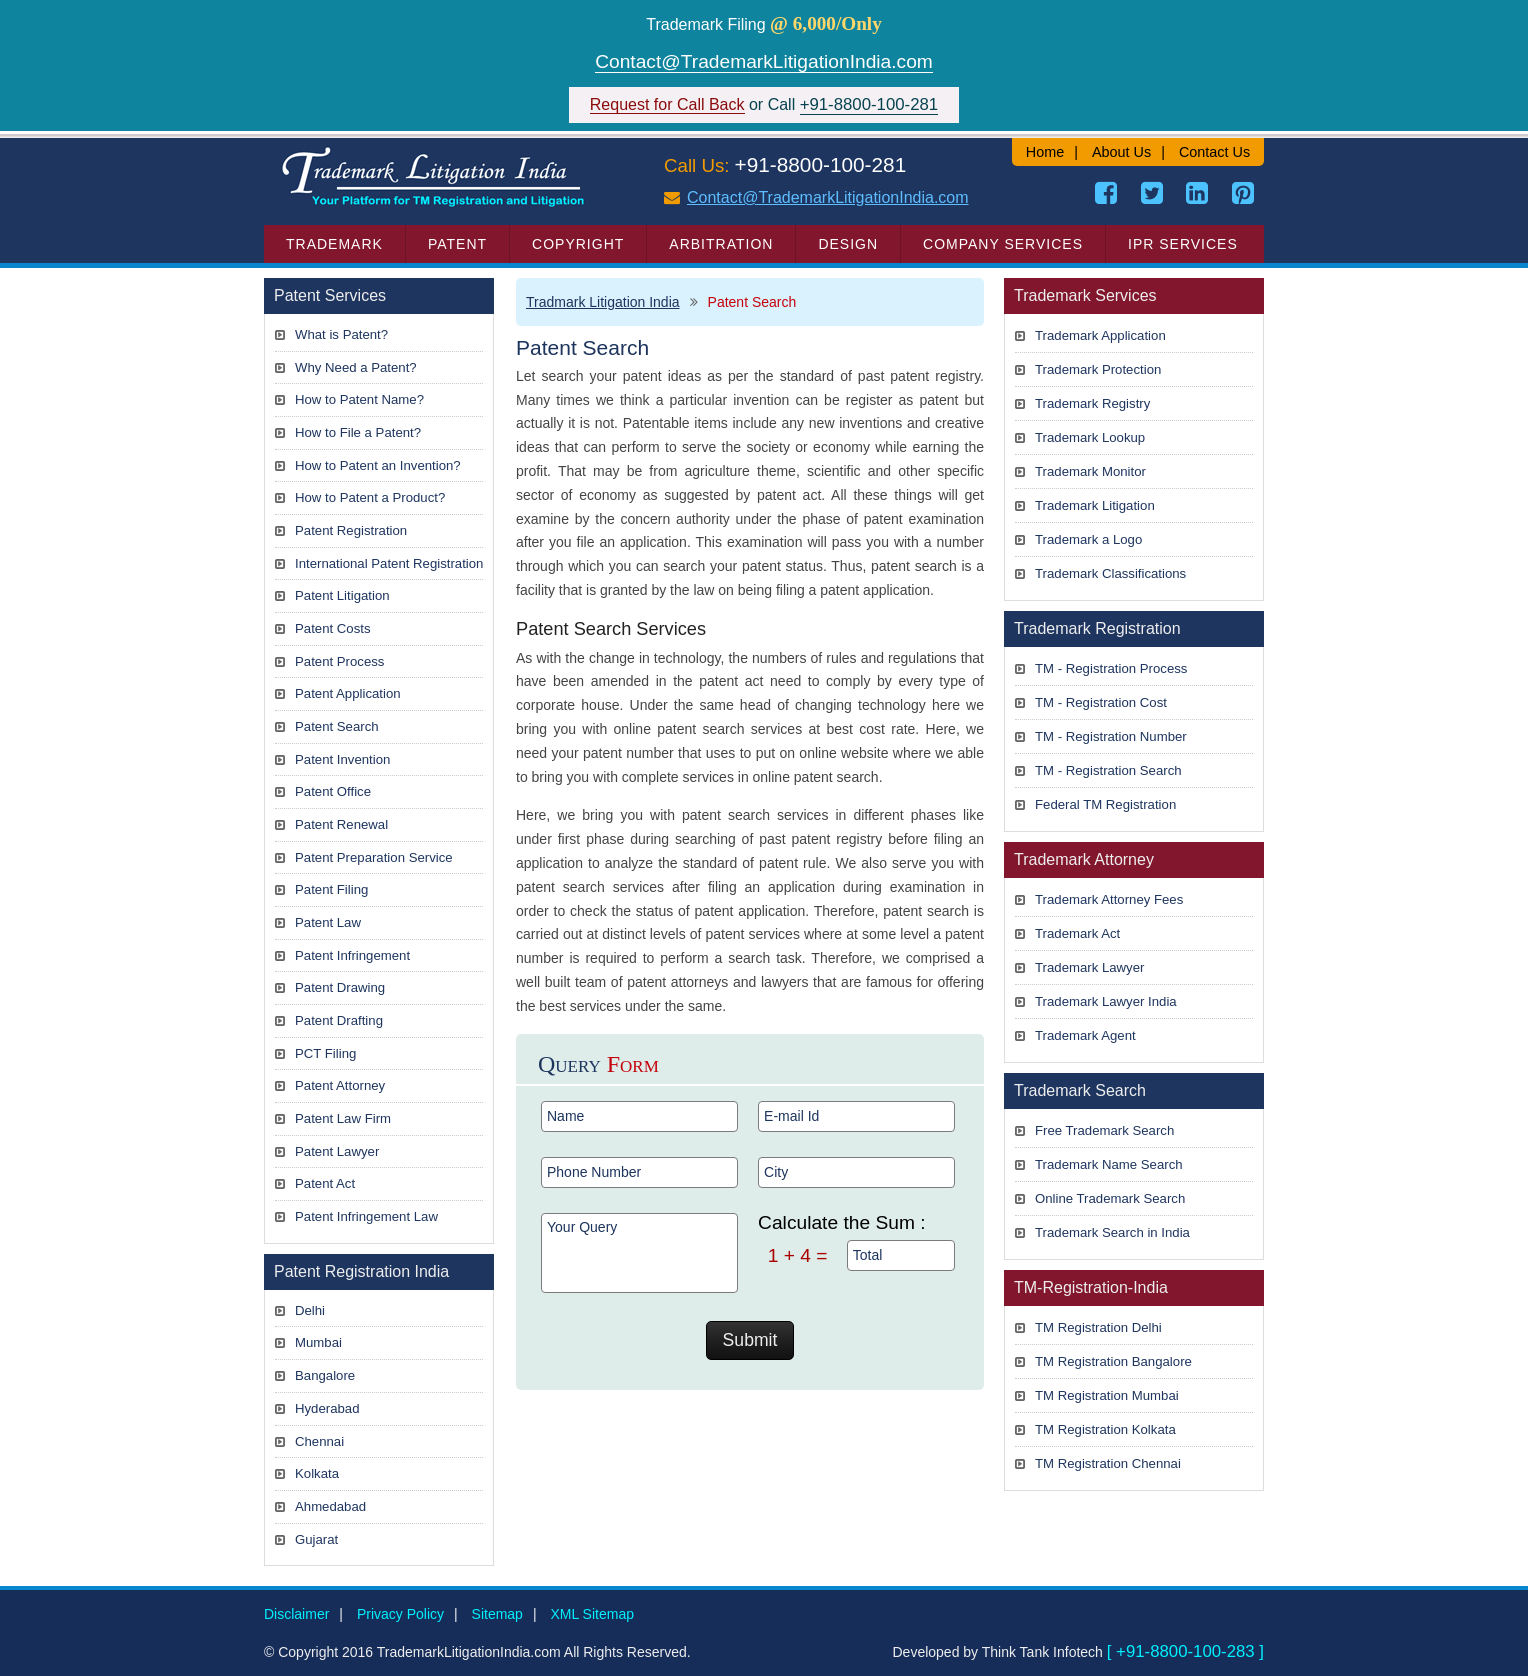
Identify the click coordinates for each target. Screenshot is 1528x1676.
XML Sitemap (592, 1614)
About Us (1121, 152)
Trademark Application (1100, 335)
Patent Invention (342, 759)
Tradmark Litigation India (603, 302)
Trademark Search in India (1112, 1232)
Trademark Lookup (1090, 437)
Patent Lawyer (337, 1151)
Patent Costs (333, 628)
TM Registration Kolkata (1105, 1429)
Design (848, 244)
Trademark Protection (1098, 369)
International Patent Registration (389, 563)
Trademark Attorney (1084, 859)
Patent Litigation (342, 595)
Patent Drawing (340, 987)
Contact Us (1214, 152)
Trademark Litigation (1095, 505)
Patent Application (348, 693)
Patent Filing (331, 889)
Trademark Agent (1085, 1035)
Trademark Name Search (1109, 1164)
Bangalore (325, 1375)
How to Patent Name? (359, 399)
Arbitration (721, 244)
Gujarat (316, 1539)
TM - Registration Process (1111, 668)
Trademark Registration (1097, 628)
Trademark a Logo (1088, 539)
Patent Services (330, 295)
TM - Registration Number (1111, 736)
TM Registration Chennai (1108, 1463)
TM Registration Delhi (1098, 1327)
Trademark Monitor (1090, 471)
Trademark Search (1080, 1090)
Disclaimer (296, 1614)
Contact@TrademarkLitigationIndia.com (764, 61)
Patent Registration (351, 530)
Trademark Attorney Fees (1109, 899)
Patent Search (337, 726)
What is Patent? (341, 334)
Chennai (319, 1441)
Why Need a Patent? (356, 367)
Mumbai (318, 1342)
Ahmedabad (330, 1506)
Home (1045, 152)
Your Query (639, 1253)
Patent (457, 244)
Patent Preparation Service (374, 857)
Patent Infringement (352, 955)
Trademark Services (1085, 295)
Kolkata (317, 1473)
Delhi (310, 1310)
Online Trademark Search (1110, 1198)
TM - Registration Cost (1101, 702)
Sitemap (497, 1614)
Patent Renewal (341, 824)
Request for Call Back (667, 104)
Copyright (578, 244)
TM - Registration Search (1108, 770)
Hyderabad (327, 1408)
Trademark (334, 244)
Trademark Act (1077, 933)
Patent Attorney (340, 1085)
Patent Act (325, 1183)
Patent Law (328, 922)
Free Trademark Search (1104, 1130)
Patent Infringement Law (366, 1216)
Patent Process (339, 661)
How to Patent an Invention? (378, 465)
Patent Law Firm (343, 1118)
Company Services (1003, 244)
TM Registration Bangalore (1113, 1361)
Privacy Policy (400, 1614)
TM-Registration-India (1091, 1287)
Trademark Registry (1092, 403)
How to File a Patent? (358, 432)
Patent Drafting (339, 1020)
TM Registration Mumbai (1107, 1395)
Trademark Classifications (1110, 573)
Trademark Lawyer (1089, 967)
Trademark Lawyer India (1106, 1001)
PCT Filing (325, 1053)
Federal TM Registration (1105, 804)
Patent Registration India (361, 1271)
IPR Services (1183, 244)
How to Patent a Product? (370, 497)
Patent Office (333, 791)
